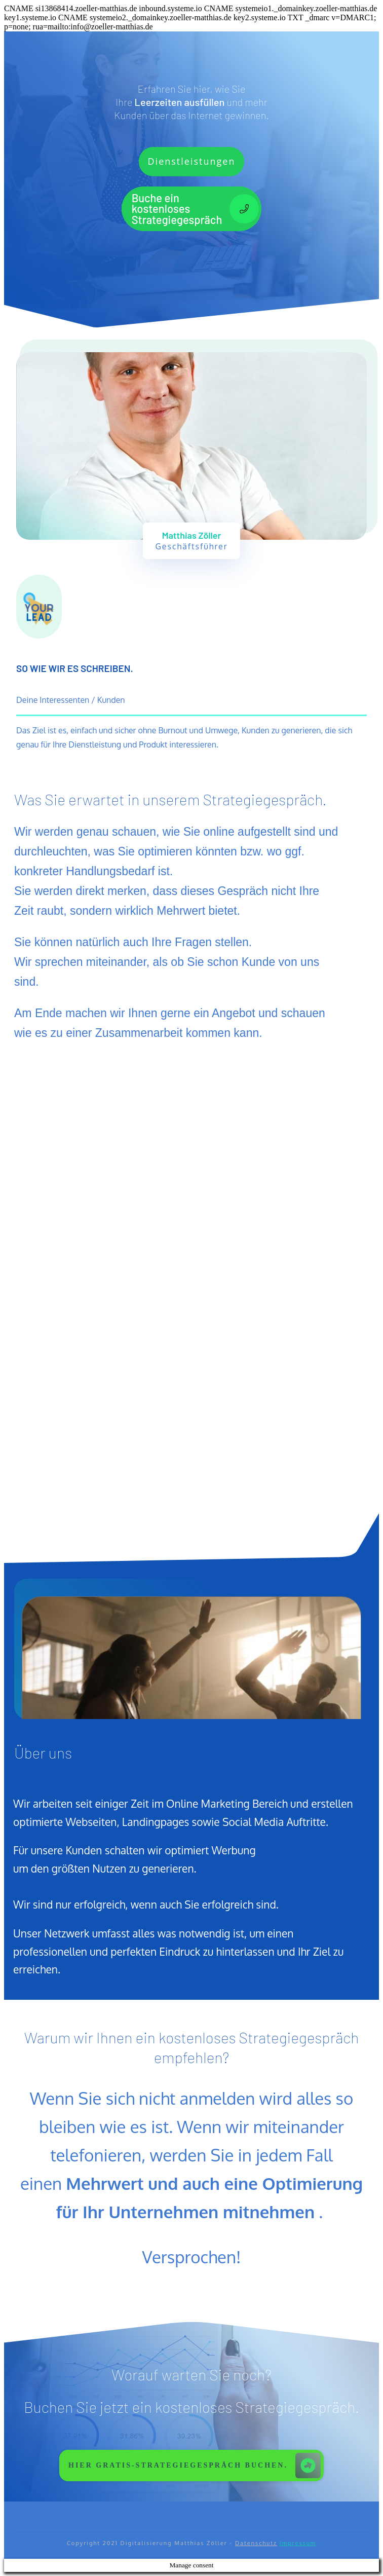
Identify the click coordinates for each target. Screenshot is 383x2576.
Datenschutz (256, 2543)
